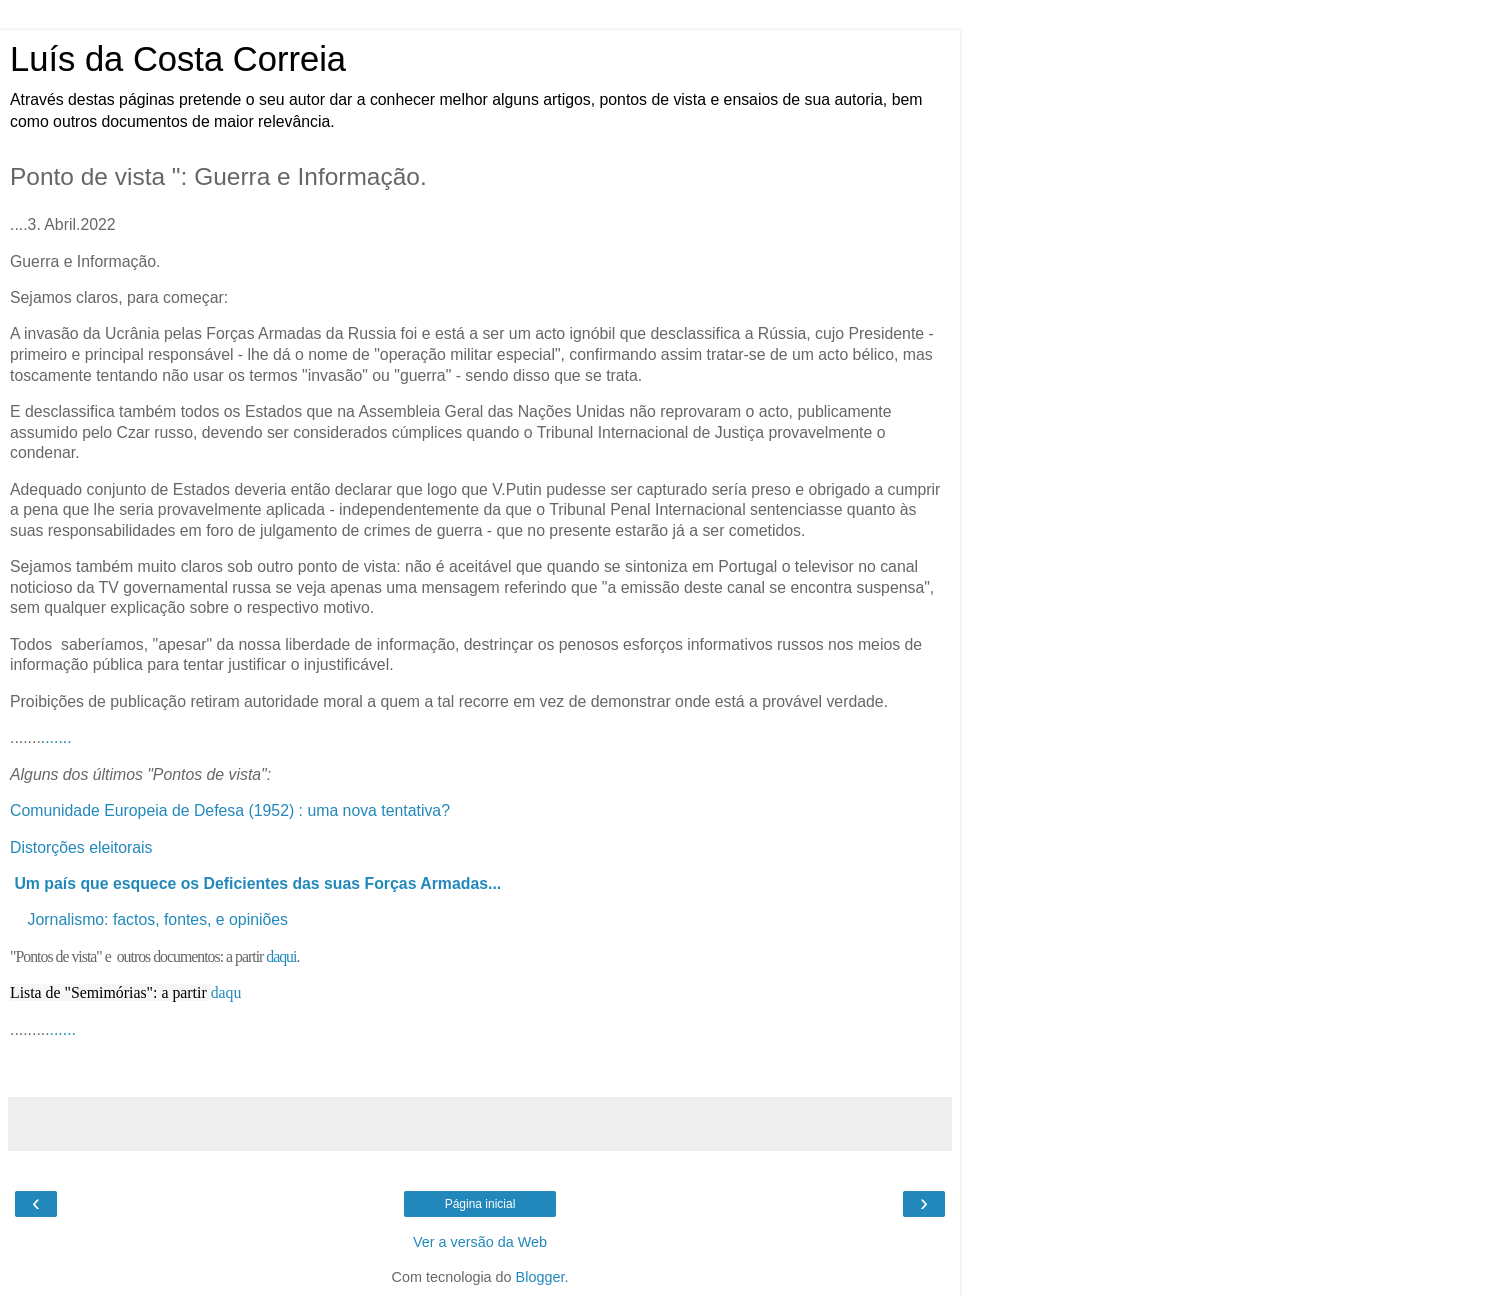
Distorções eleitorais (83, 847)
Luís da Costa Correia (178, 59)
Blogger (540, 1277)
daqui (281, 956)
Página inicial (480, 1204)
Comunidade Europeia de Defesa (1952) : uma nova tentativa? (230, 810)
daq (222, 992)
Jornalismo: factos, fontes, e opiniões (158, 919)
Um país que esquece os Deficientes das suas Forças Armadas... (257, 883)
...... (58, 737)
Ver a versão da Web (480, 1242)
